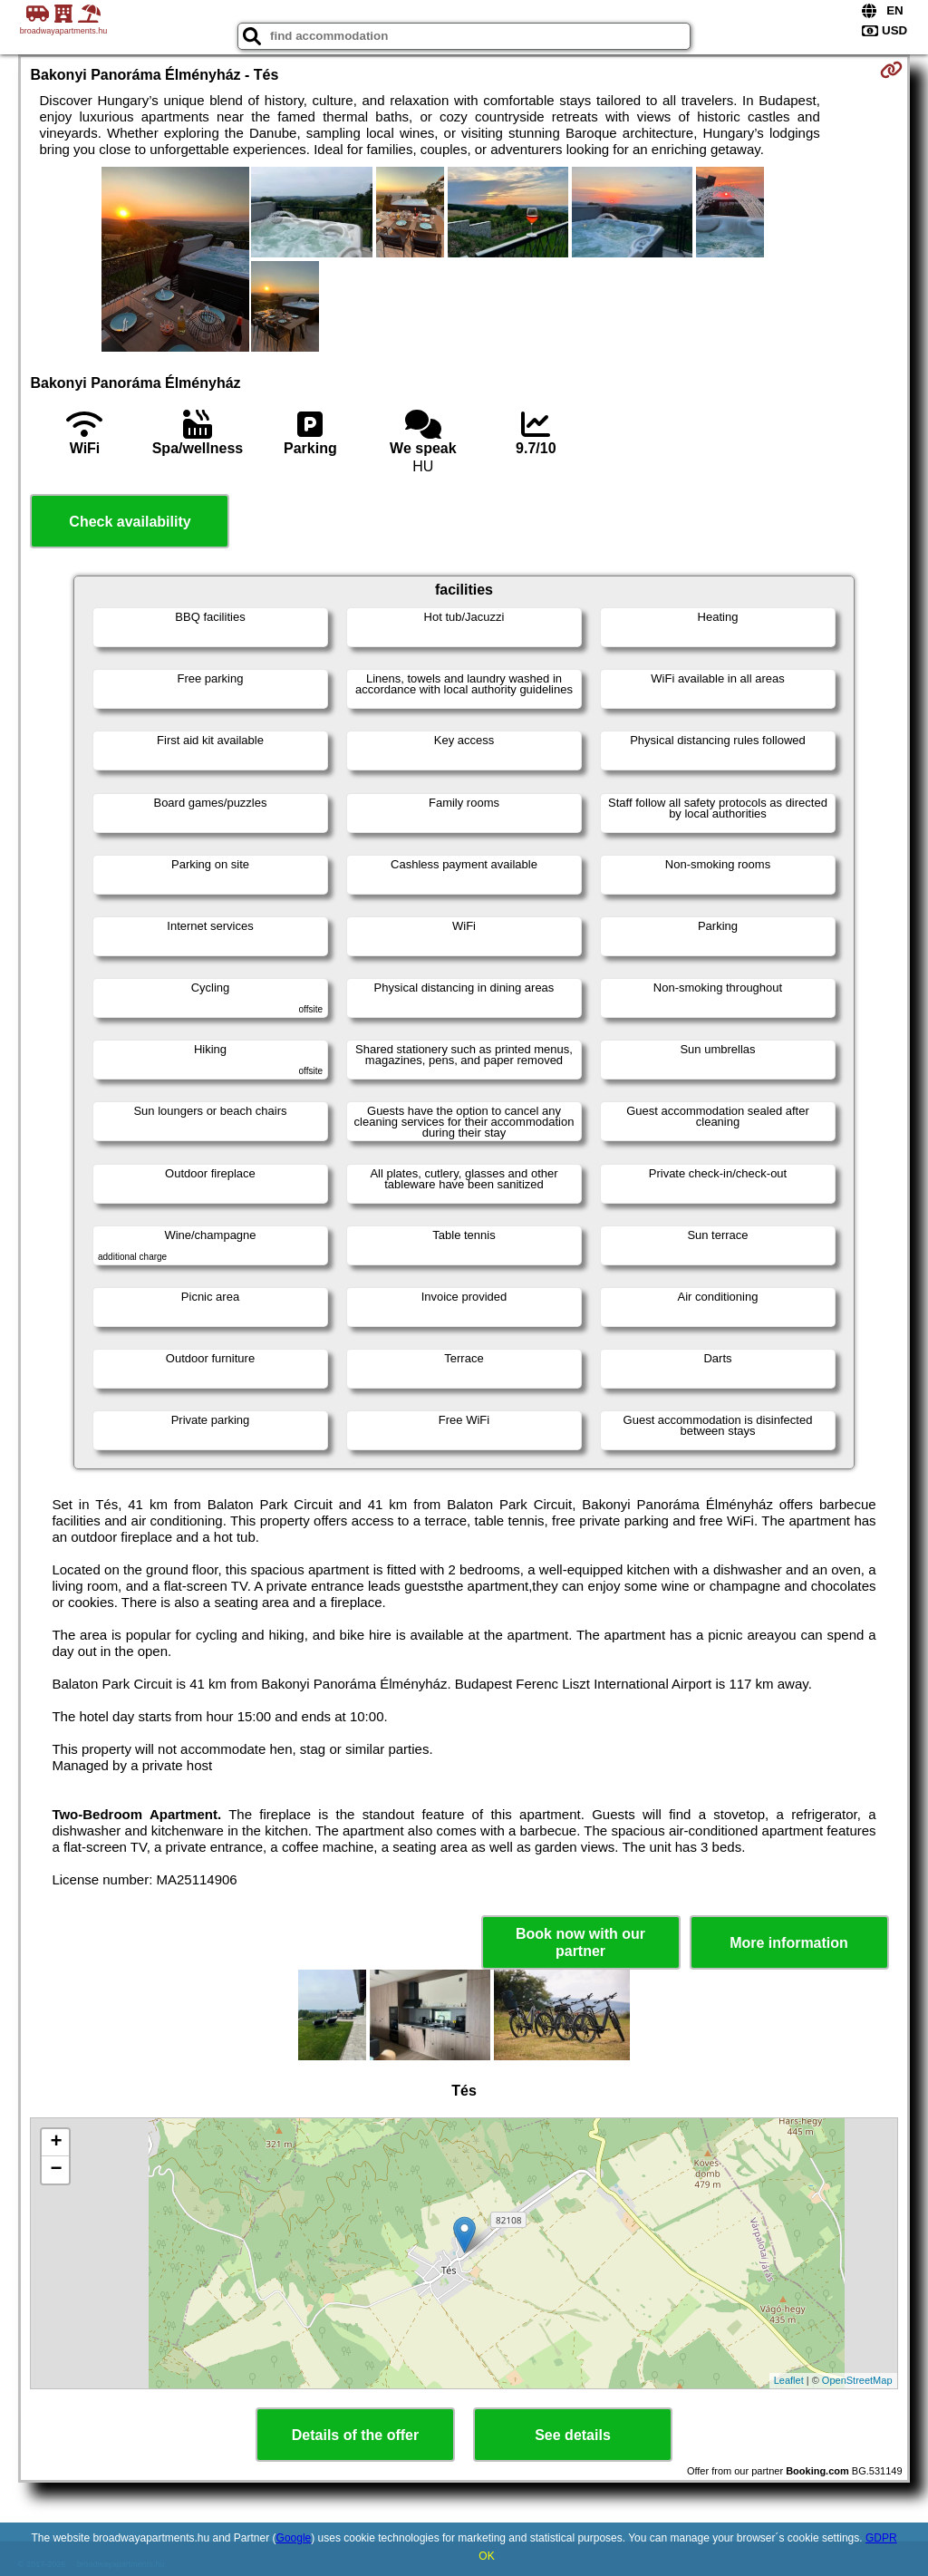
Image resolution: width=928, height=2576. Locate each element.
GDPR (881, 2538)
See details (573, 2435)
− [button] (56, 2170)
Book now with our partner (580, 1942)
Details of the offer (355, 2435)
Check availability (129, 521)
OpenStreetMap (857, 2380)
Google (294, 2538)
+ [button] (56, 2142)
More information (789, 1943)
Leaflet (789, 2380)
